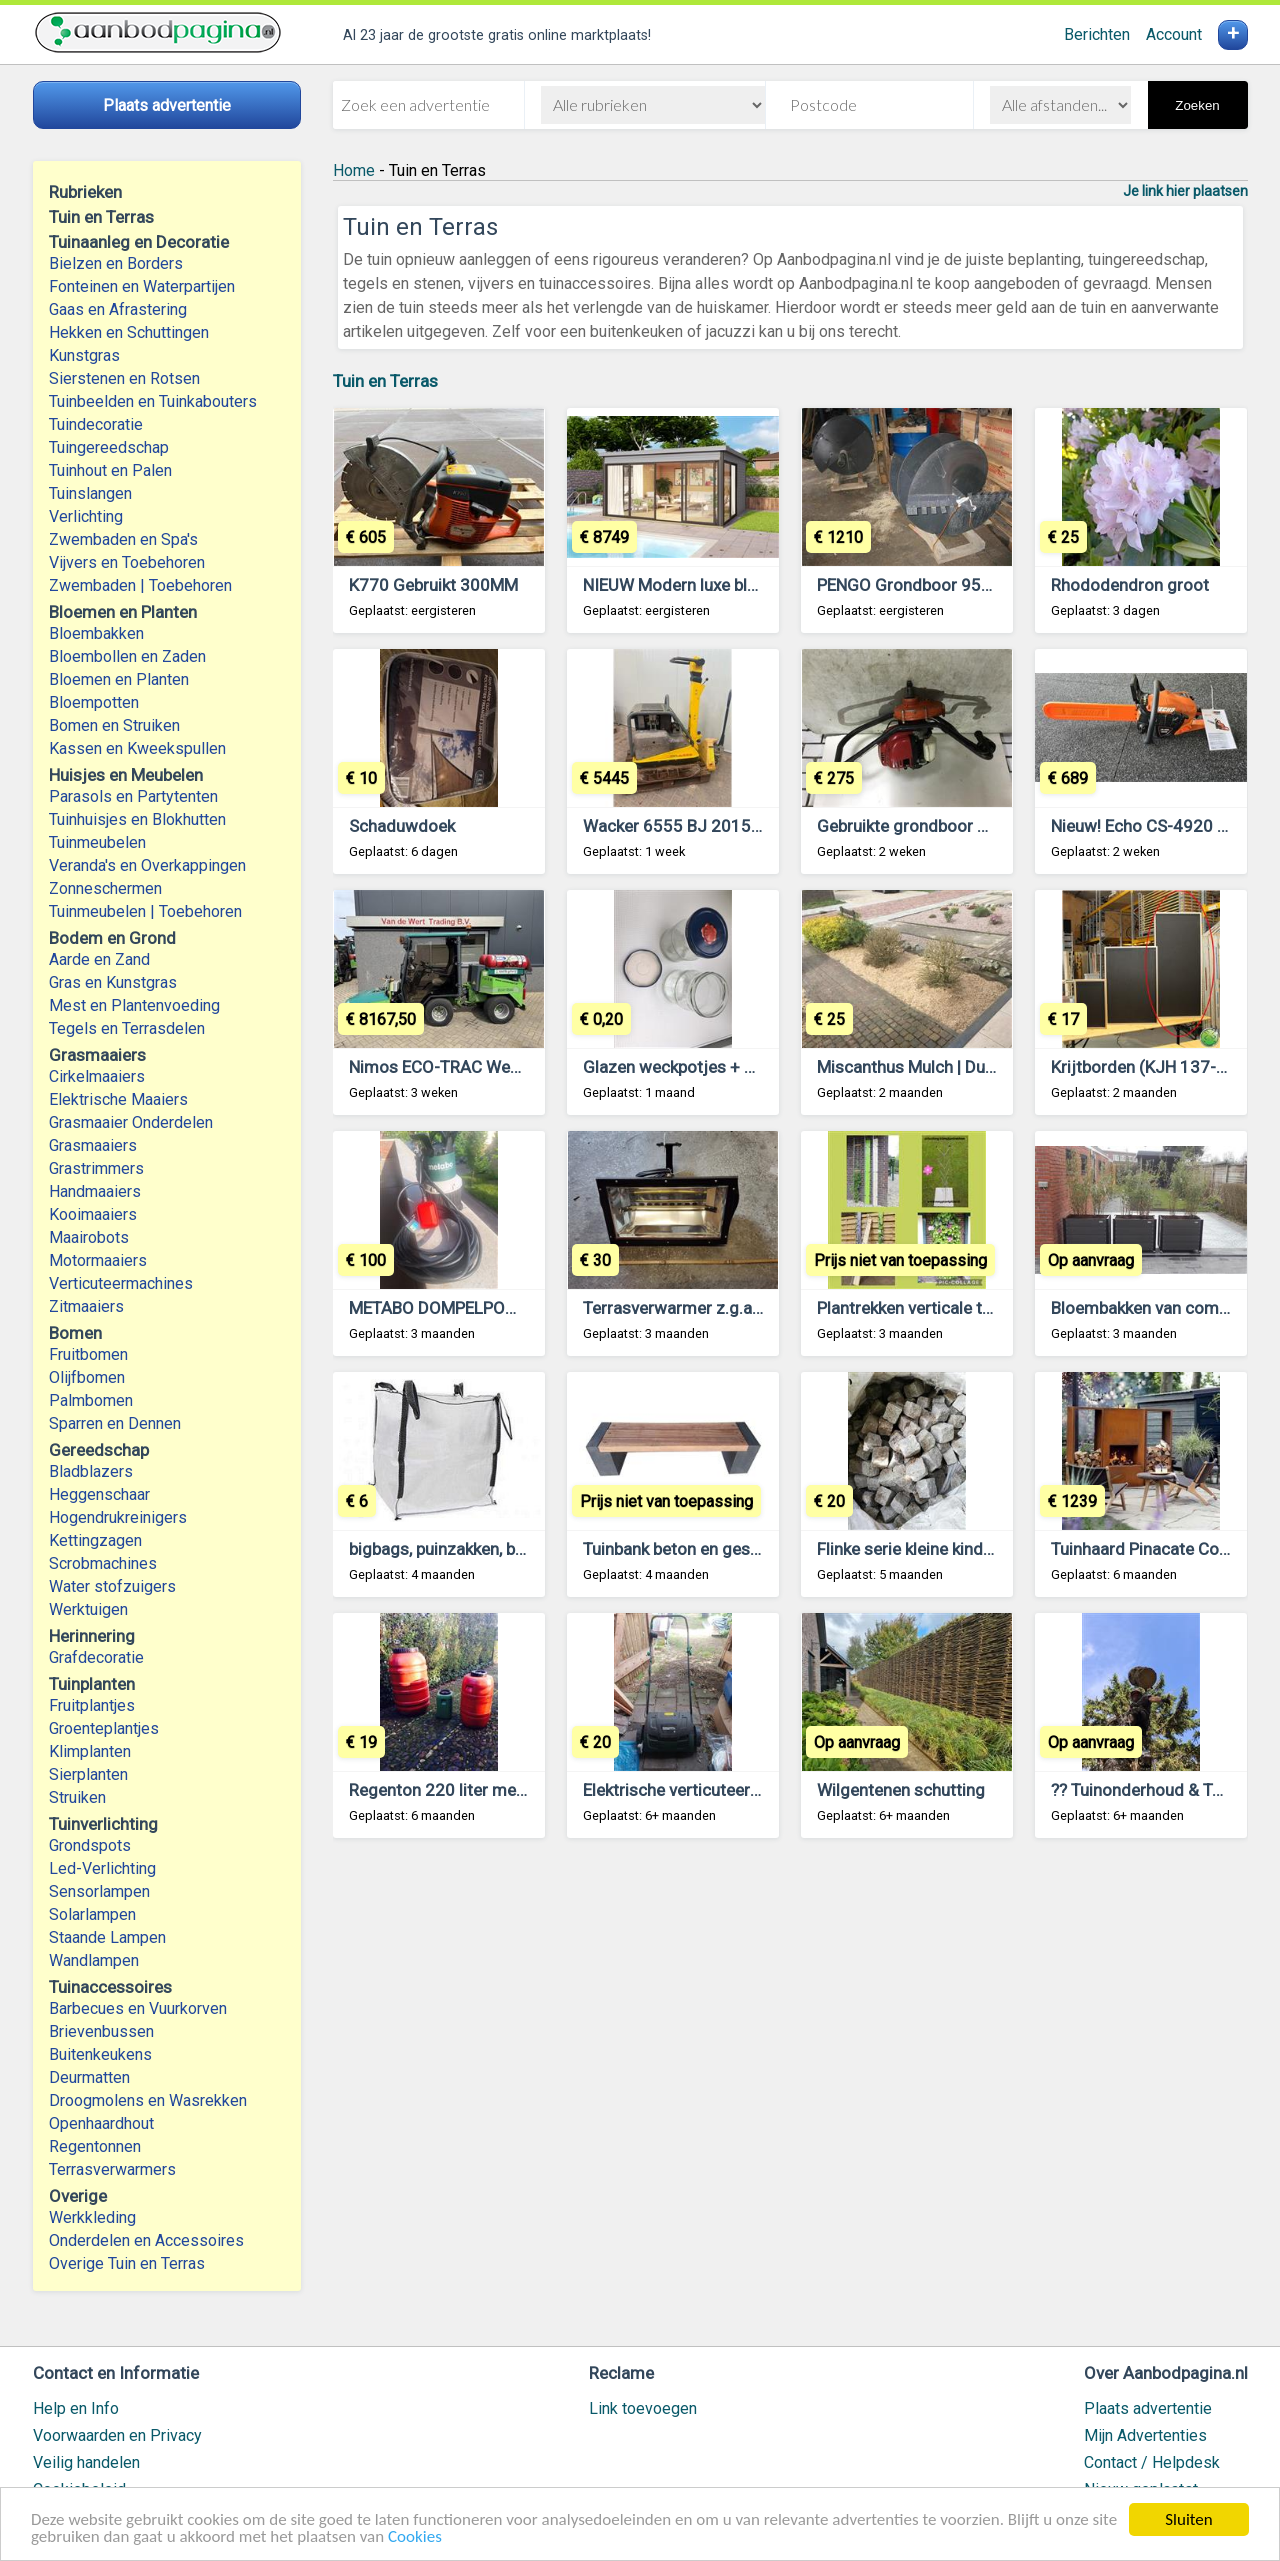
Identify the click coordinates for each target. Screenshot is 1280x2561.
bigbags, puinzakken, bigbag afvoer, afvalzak (514, 1549)
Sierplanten (88, 1774)
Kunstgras (84, 355)
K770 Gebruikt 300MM (433, 585)
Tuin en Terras (385, 381)
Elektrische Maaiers (118, 1099)
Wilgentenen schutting (901, 1790)
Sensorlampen (99, 1891)
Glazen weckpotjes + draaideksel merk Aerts (750, 1067)
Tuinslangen (90, 493)
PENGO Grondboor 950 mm (921, 585)
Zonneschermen (105, 888)
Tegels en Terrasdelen (127, 1028)
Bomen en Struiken (114, 725)
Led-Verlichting (102, 1868)
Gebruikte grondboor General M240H (955, 826)
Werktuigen (88, 1609)
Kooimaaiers (93, 1214)
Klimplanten (90, 1751)
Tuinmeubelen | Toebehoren (145, 911)
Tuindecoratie (96, 424)
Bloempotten (94, 702)
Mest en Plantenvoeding (134, 1005)
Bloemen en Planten (119, 679)
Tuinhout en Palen (110, 470)
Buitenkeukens (100, 2054)
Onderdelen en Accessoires (146, 2240)
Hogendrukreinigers (118, 1517)
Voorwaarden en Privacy (117, 2435)
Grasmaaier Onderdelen (131, 1122)
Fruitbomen (88, 1354)
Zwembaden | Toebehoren (140, 585)
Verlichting (86, 516)
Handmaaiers (95, 1191)
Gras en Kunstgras (113, 982)
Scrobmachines (103, 1563)
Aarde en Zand (99, 959)
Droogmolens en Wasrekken (148, 2100)
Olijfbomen (87, 1377)
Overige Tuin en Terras (127, 2263)
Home (354, 170)
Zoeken (1197, 105)
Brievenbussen (101, 2031)
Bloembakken (96, 633)
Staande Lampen (107, 1937)
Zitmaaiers (86, 1306)
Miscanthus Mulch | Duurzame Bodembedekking (996, 1067)
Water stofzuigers (112, 1586)
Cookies (415, 2537)
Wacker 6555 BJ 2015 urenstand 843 (724, 826)
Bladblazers (91, 1471)
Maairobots (89, 1237)
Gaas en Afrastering (118, 309)
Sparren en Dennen (115, 1423)
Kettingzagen (95, 1540)
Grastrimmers (96, 1168)
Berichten (1097, 34)
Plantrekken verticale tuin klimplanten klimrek (984, 1308)
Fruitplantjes (92, 1705)
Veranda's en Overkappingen (147, 865)
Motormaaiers (98, 1260)
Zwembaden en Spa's (123, 539)
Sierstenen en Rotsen (124, 378)
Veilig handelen (86, 2462)
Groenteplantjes (104, 1728)
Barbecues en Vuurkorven (138, 2008)
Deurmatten (89, 2077)
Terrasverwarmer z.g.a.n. (676, 1308)
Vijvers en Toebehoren (127, 562)
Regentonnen (95, 2146)
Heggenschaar (99, 1494)
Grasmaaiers (93, 1145)
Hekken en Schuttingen (129, 332)
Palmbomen (91, 1400)
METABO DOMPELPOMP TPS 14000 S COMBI (518, 1308)
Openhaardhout (101, 2123)
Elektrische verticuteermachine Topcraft (733, 1790)
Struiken (77, 1797)
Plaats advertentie (1148, 2408)
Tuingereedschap (109, 447)
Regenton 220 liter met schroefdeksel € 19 (510, 1790)
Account (1174, 34)
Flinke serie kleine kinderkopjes (932, 1549)
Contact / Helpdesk (1152, 2462)
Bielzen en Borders (116, 263)
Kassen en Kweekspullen (137, 748)
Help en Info (76, 2408)
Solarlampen (92, 1914)
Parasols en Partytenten (133, 796)
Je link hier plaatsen (1185, 191)
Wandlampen (94, 1960)
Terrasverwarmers (112, 2169)
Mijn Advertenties (1145, 2435)
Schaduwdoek (402, 826)
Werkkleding (92, 2217)
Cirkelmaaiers (97, 1076)
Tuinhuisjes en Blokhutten (137, 819)
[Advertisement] (790, 2101)
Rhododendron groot (1130, 585)
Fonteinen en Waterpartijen (142, 286)
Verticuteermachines (121, 1283)
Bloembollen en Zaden (127, 656)
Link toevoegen (643, 2408)
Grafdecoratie (96, 1657)
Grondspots (90, 1845)
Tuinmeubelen (97, 842)
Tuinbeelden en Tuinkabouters (153, 401)
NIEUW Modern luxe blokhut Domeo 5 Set (737, 585)
